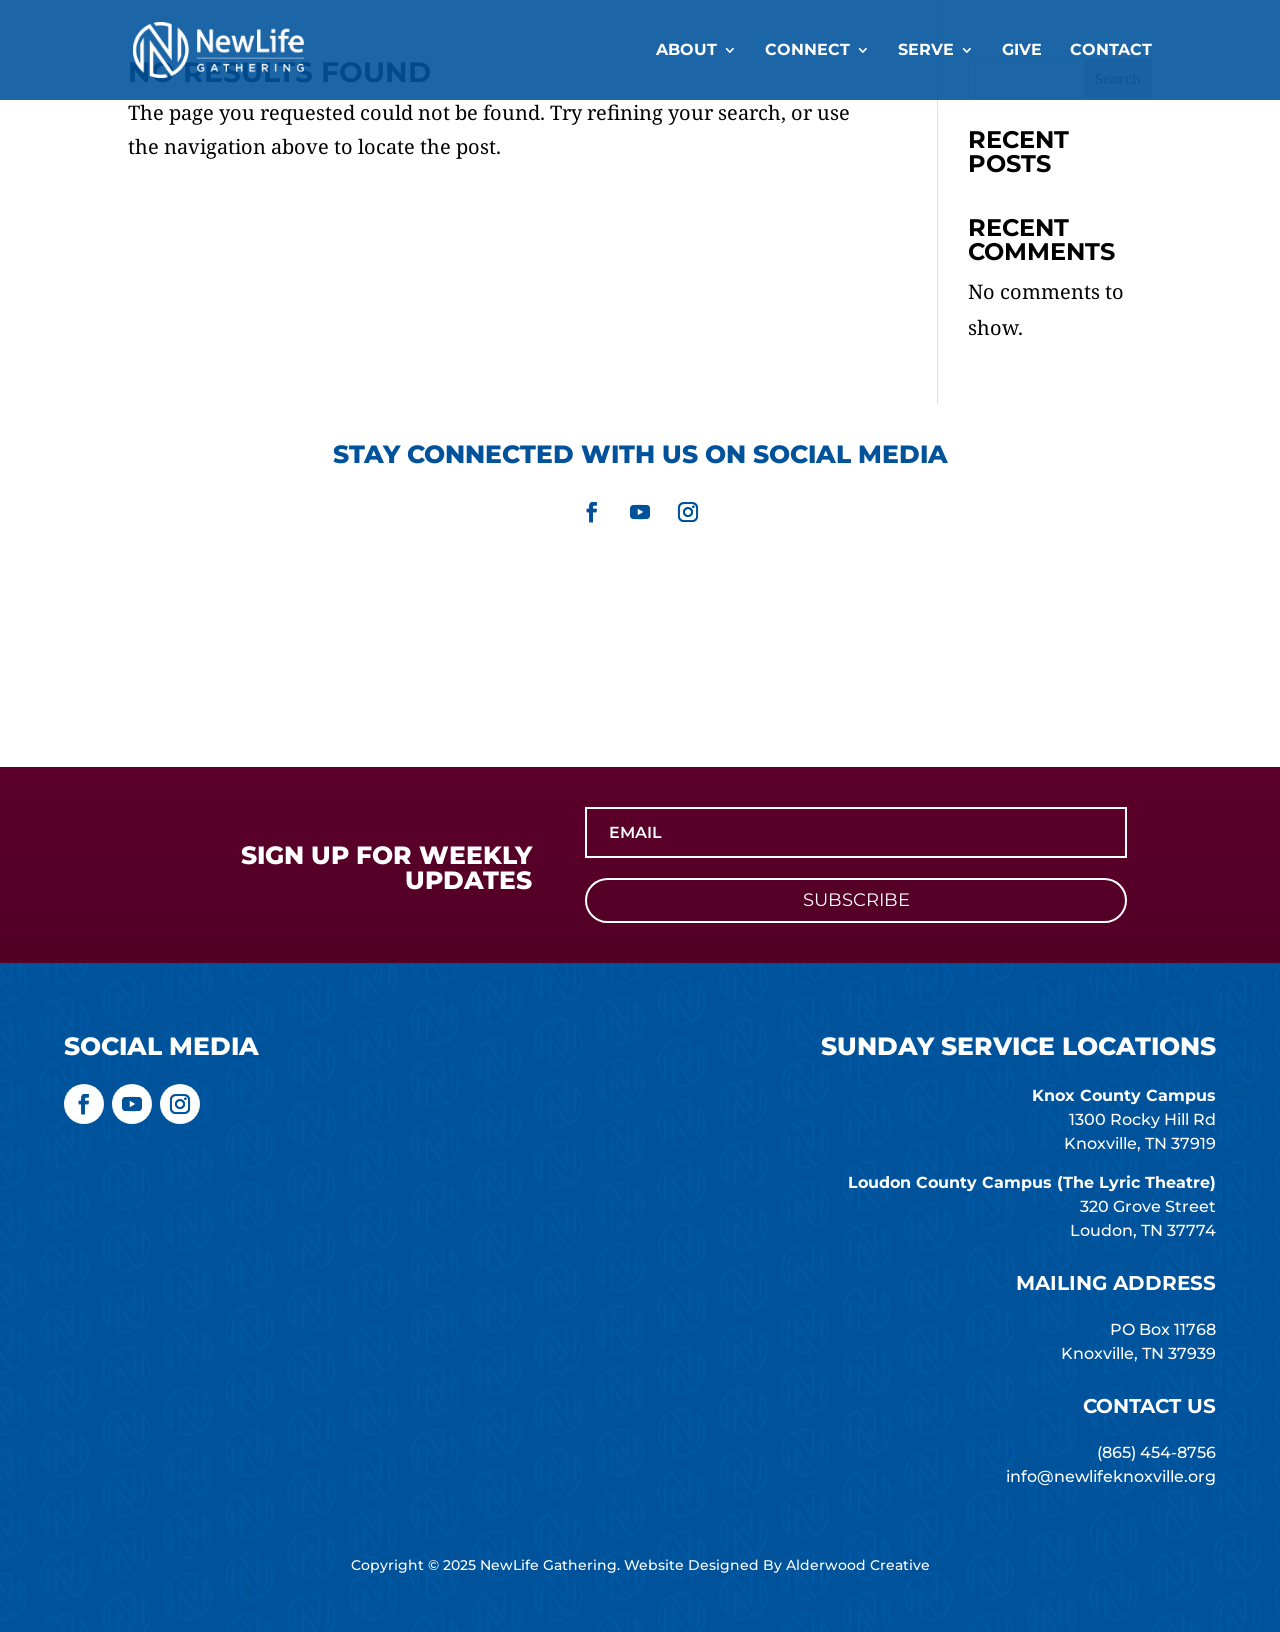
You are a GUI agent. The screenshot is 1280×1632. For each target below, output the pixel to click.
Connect (807, 51)
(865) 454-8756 (1156, 1452)
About (686, 51)
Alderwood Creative (858, 1565)
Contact (1111, 51)
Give (1022, 51)
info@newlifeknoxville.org (1111, 1476)
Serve (926, 51)
